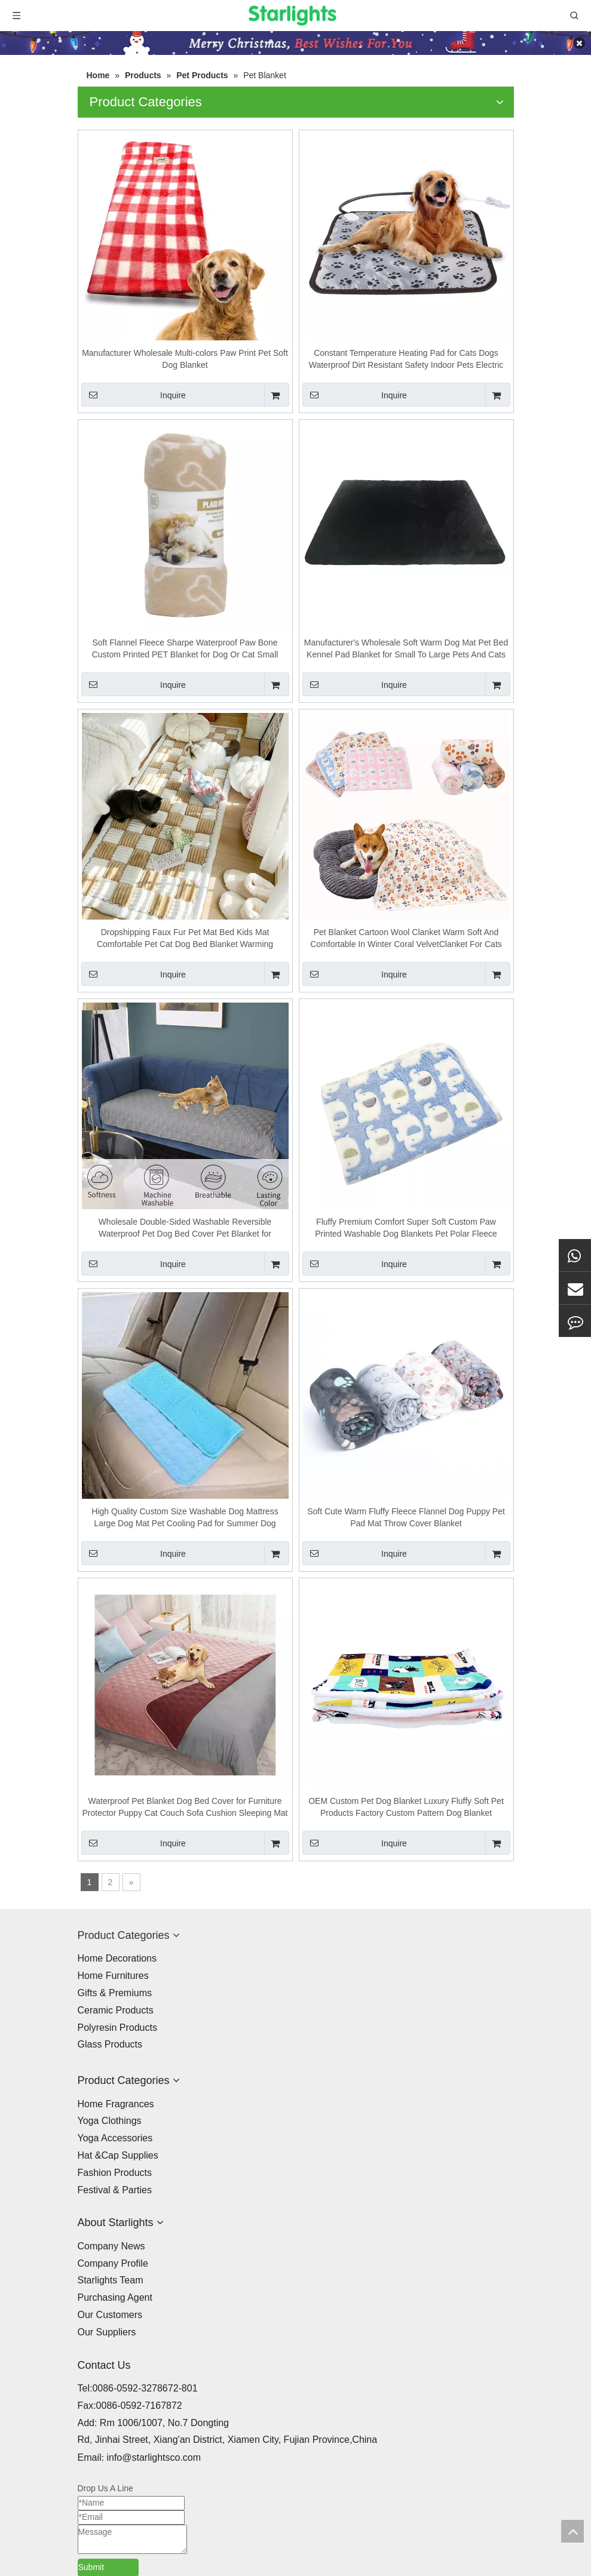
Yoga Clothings (110, 2121)
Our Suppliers (107, 2332)
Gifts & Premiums (115, 1993)
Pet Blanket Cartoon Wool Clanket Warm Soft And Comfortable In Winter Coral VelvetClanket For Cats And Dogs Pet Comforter (406, 938)
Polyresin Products (117, 2027)
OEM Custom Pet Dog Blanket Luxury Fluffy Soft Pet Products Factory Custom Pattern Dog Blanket (406, 1807)
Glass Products (110, 2044)
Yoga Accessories (115, 2138)
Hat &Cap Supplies (118, 2155)
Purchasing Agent (115, 2297)
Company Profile (113, 2263)
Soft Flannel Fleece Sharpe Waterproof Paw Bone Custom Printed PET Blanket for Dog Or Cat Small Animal (185, 649)
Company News (111, 2246)
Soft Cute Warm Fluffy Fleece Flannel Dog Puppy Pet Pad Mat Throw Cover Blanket (406, 1517)
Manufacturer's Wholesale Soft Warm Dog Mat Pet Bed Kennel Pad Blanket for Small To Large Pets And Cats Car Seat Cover (406, 649)
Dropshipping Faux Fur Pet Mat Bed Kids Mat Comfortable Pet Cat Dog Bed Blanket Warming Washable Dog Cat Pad (185, 938)
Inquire (133, 395)
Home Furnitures (113, 1976)
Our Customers (110, 2315)
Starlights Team (110, 2280)
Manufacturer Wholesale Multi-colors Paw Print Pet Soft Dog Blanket (185, 359)
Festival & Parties (115, 2190)
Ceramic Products (116, 2010)
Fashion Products (115, 2173)
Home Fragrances (116, 2104)
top (572, 2531)
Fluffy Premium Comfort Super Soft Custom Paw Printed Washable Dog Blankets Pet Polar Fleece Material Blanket (406, 1228)
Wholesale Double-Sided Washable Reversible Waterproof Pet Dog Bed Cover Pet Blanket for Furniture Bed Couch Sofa (185, 1228)
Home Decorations (117, 1958)
